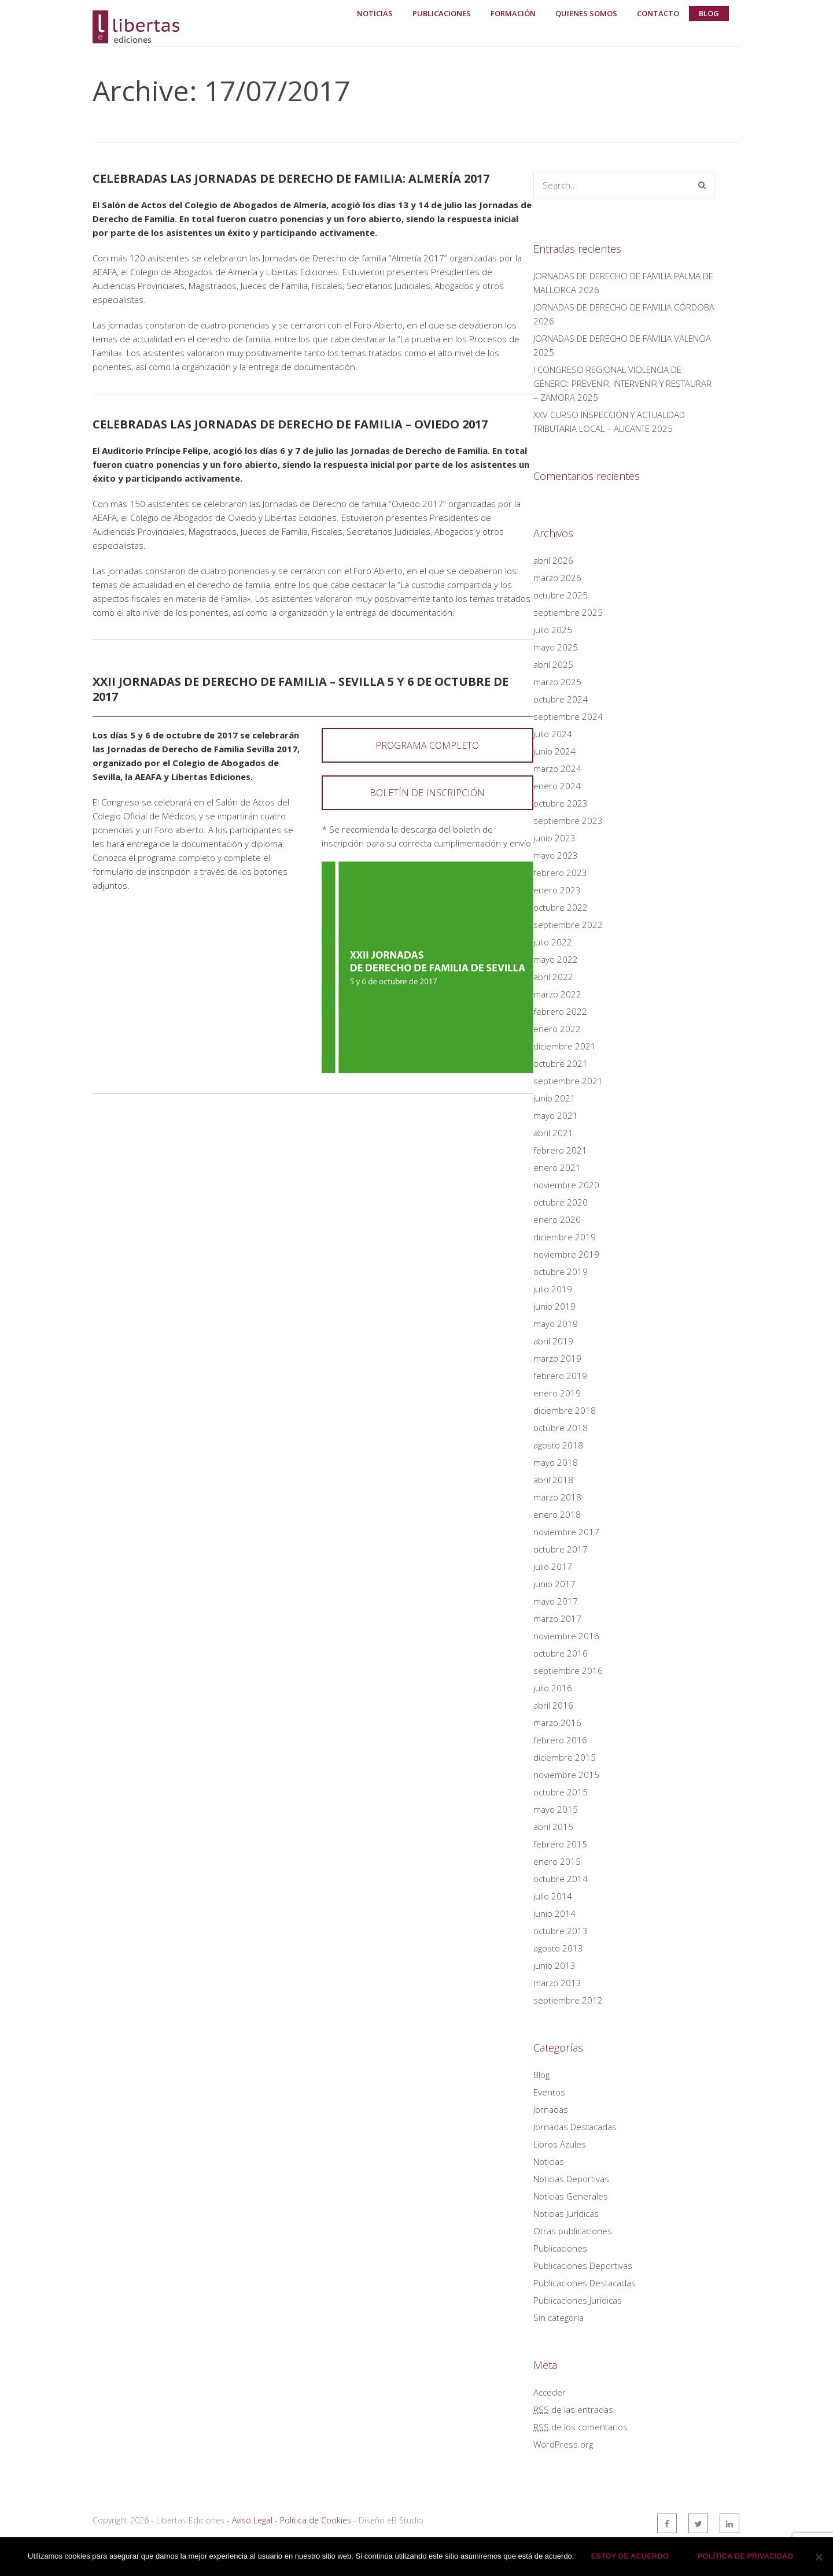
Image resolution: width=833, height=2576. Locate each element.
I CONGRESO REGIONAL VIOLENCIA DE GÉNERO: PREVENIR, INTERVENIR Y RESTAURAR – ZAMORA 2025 (622, 383)
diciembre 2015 (564, 1757)
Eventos (549, 2092)
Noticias (548, 2161)
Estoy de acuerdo (630, 2556)
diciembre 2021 (564, 1046)
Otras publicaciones (572, 2231)
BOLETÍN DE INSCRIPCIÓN (427, 792)
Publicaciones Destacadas (584, 2283)
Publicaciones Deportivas (582, 2265)
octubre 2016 (560, 1653)
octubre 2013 (560, 1930)
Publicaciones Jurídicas (577, 2300)
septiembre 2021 (568, 1080)
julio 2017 (552, 1566)
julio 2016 (552, 1688)
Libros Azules (559, 2144)
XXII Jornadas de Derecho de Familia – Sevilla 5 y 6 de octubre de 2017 (300, 689)
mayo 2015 (555, 1809)
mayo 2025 (555, 647)
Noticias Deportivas (571, 2179)
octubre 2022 (560, 907)
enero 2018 (557, 1514)
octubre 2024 (560, 699)
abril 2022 (553, 976)
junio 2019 (554, 1306)
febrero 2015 (560, 1844)
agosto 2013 (558, 1948)
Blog (541, 2074)
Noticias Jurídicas (566, 2213)
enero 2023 (557, 890)
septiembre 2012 (568, 2000)
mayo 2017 (555, 1601)
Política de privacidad (746, 2556)
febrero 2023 (560, 872)
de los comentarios (580, 2427)
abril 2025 (553, 664)
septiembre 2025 (568, 612)
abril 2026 (553, 560)
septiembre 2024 (568, 716)
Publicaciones (560, 2248)
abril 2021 (553, 1133)
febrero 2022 (560, 1011)
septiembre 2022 (568, 924)
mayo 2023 (555, 855)
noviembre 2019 (566, 1254)
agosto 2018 (558, 1445)
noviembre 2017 (566, 1532)
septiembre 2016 (568, 1670)
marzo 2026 (557, 577)
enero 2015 (557, 1861)
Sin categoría (558, 2317)
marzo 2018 (557, 1497)
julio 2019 (552, 1289)
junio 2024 (554, 751)
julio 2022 (552, 942)
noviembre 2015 (566, 1774)
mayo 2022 (555, 959)
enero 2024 (557, 786)
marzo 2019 (557, 1358)
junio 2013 (554, 1965)
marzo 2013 (557, 1983)
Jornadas (550, 2109)
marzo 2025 (557, 682)
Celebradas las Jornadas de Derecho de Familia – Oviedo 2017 (290, 424)
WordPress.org (563, 2444)
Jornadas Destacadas (575, 2127)
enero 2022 (557, 1028)
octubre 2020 (560, 1202)
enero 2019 (557, 1393)
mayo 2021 (555, 1115)
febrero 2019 (560, 1375)
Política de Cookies (315, 2520)
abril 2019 (553, 1341)
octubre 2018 (560, 1427)
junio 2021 (554, 1098)
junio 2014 (554, 1913)
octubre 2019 (560, 1271)
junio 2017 (554, 1584)
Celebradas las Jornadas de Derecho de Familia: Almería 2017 (291, 178)
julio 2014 (552, 1896)
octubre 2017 (560, 1549)
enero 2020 (557, 1219)
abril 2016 (553, 1705)
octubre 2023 (560, 803)
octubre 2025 (560, 595)
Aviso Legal (252, 2520)
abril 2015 (553, 1826)
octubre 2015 (560, 1792)
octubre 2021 (560, 1063)
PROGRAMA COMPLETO (427, 745)
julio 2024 (552, 734)
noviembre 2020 (566, 1185)
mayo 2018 (555, 1462)
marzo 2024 (557, 768)
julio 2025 (552, 629)
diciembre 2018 (564, 1410)
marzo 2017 (557, 1618)
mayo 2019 (555, 1323)
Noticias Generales (570, 2196)
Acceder (549, 2392)
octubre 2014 (560, 1878)
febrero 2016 (560, 1740)
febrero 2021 (560, 1150)
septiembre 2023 (568, 820)
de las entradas (573, 2409)
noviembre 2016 (566, 1636)
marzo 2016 (557, 1722)
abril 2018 (553, 1479)
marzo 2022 (557, 994)
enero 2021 (557, 1167)
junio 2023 (554, 838)
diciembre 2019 (564, 1237)
